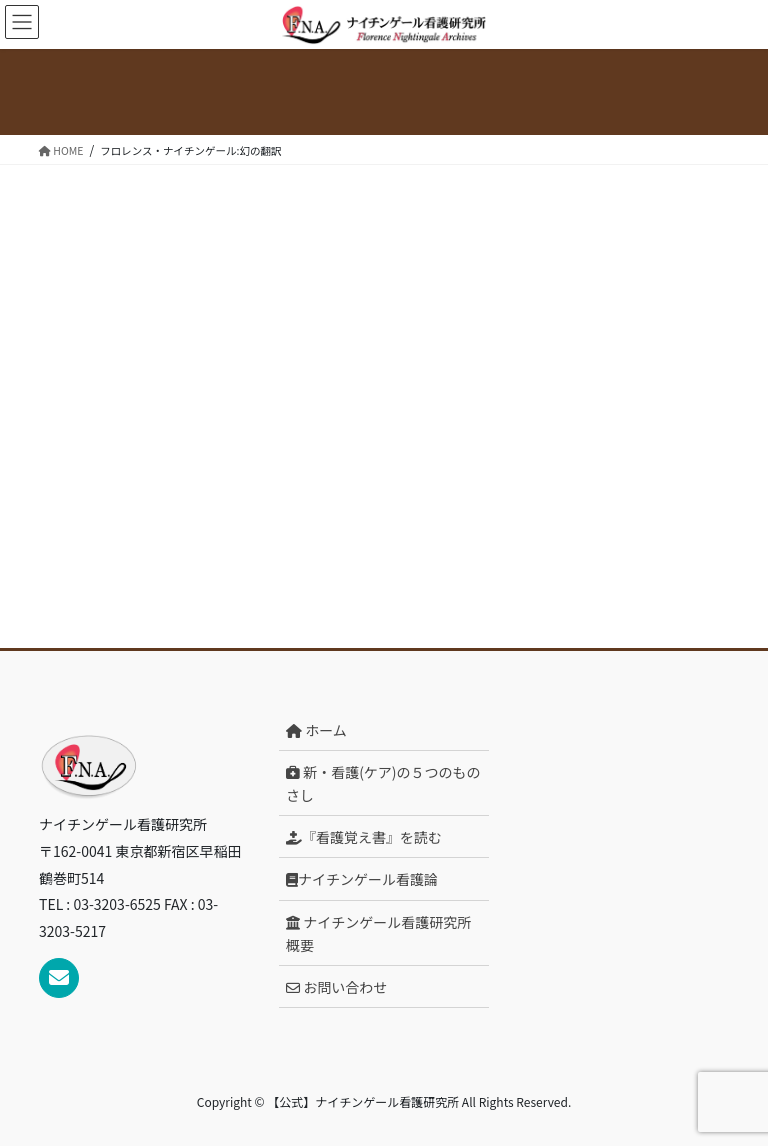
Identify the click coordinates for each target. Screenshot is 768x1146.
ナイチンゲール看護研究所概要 (378, 933)
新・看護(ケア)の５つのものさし (383, 783)
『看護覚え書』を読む (364, 837)
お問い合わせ (336, 987)
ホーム (316, 730)
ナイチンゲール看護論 (362, 879)
